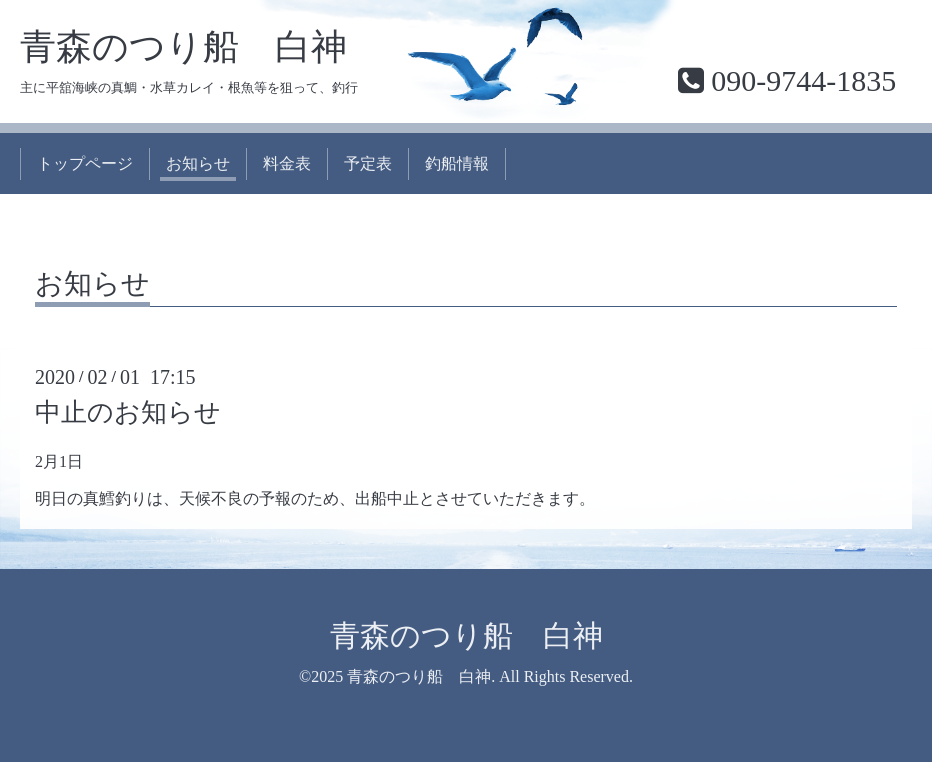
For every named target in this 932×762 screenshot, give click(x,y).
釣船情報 (457, 163)
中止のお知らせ (128, 412)
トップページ (85, 163)
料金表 (287, 163)
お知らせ (198, 163)
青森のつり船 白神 (183, 47)
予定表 (368, 163)
